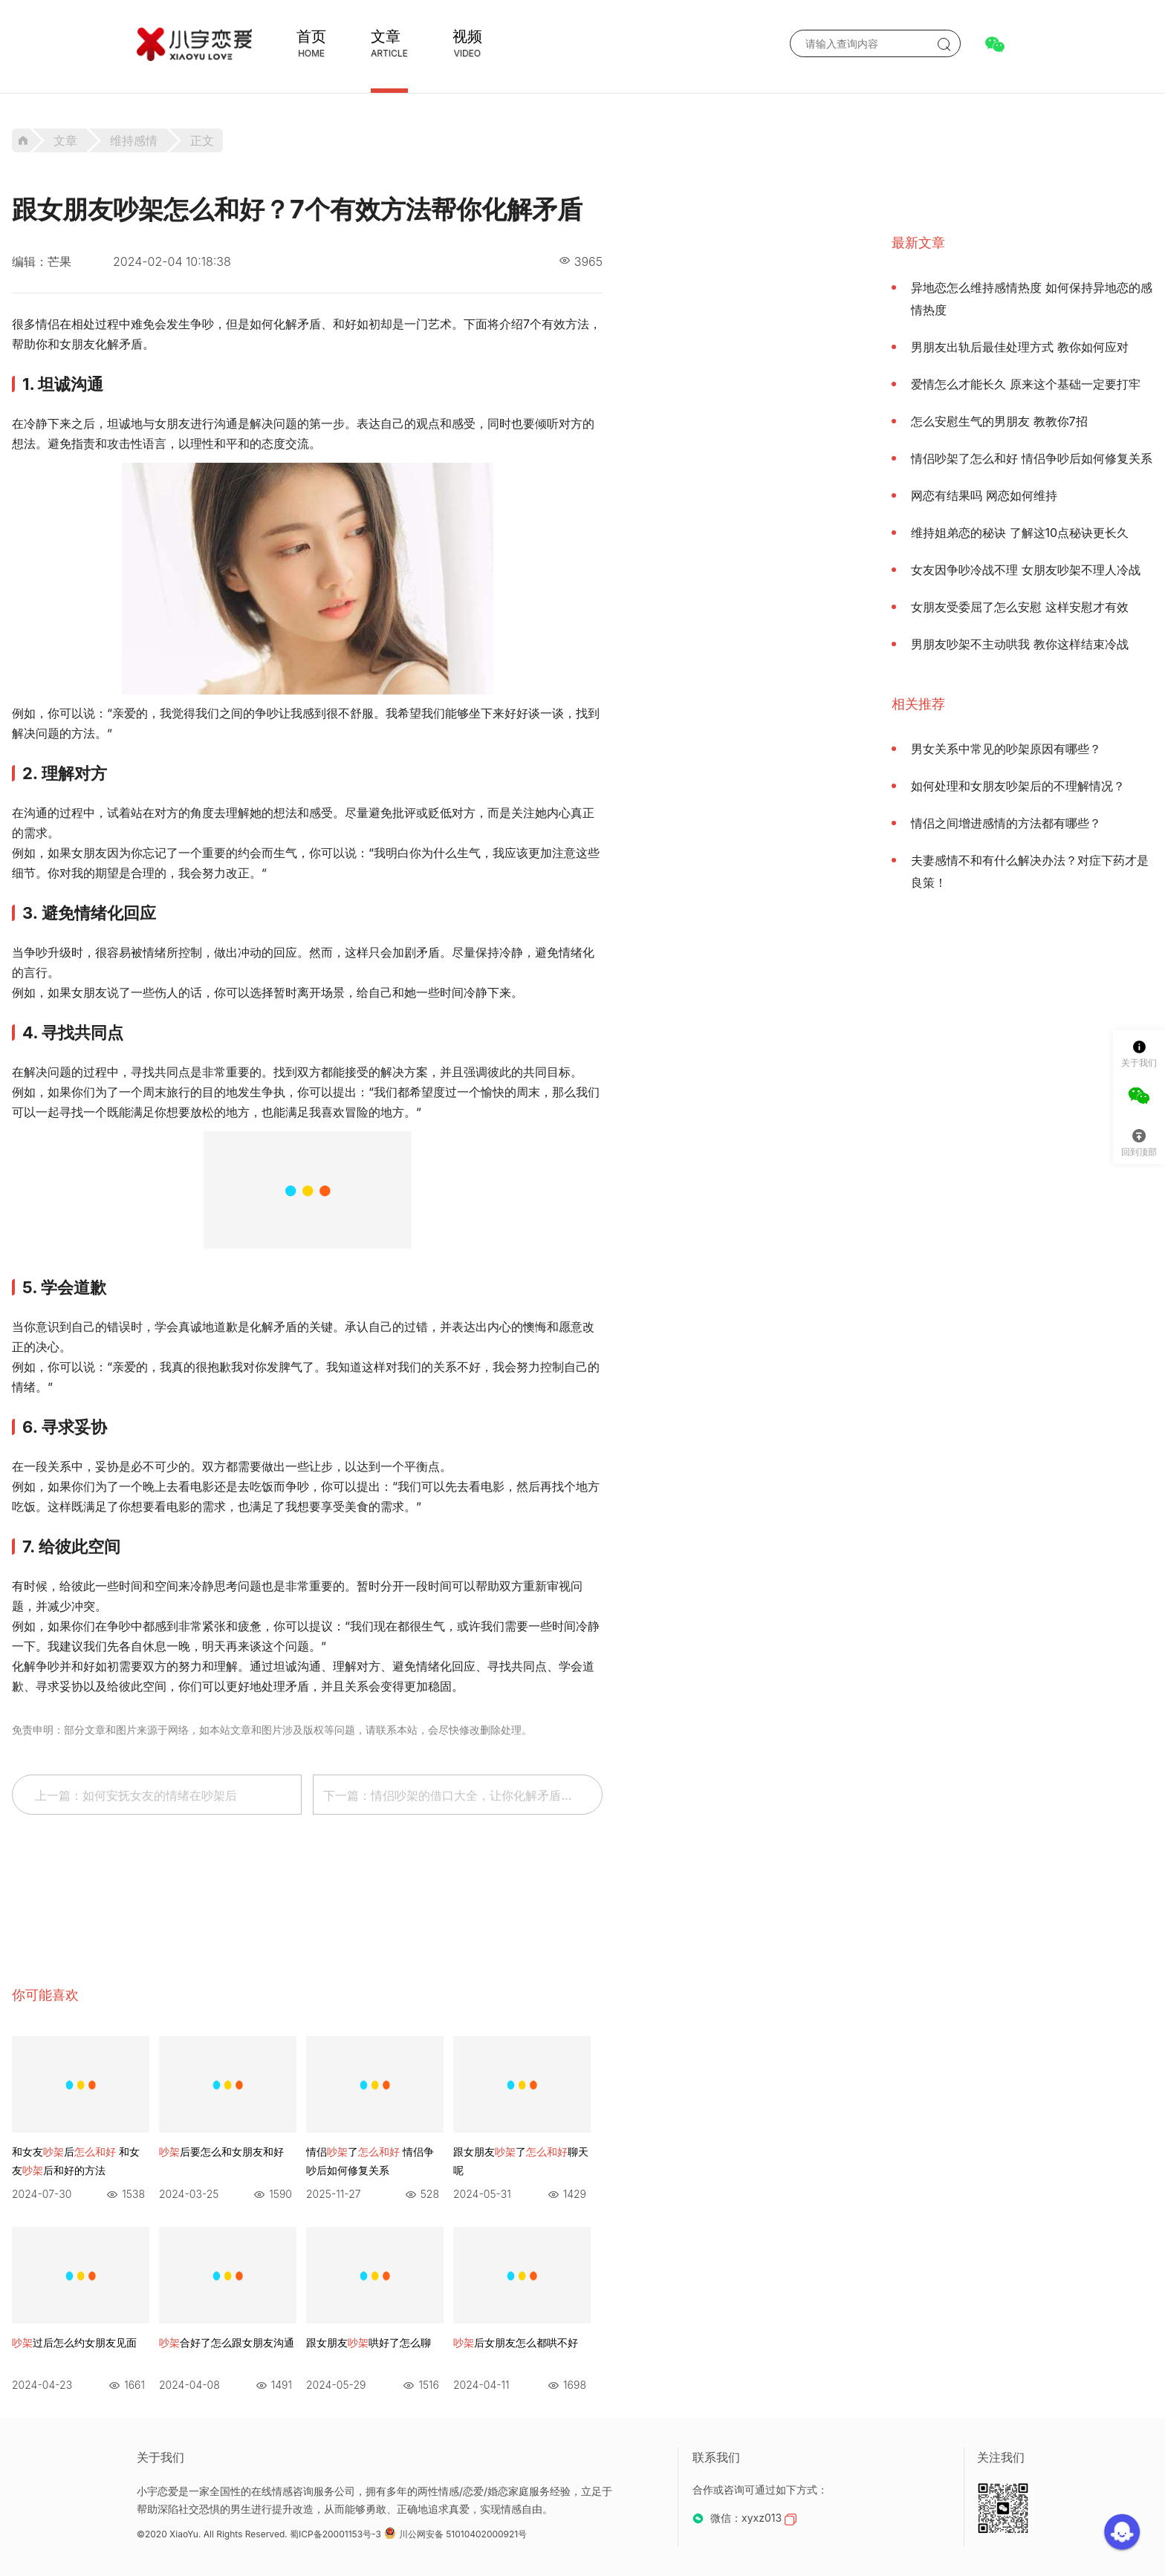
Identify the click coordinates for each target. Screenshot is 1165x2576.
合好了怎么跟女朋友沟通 (226, 2342)
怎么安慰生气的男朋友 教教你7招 (999, 421)
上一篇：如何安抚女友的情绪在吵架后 (136, 1795)
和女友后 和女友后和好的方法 (76, 2160)
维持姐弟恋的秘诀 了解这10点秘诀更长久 (1020, 532)
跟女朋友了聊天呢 (520, 2160)
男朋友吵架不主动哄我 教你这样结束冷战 (1020, 644)
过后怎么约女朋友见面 (74, 2342)
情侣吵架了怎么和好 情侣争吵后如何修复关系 (1031, 458)
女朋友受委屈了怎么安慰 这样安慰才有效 (1020, 606)
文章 (385, 36)
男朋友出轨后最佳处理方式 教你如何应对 (1020, 346)
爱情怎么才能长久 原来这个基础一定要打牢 (1025, 384)
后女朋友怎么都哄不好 (515, 2342)
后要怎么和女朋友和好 (221, 2151)
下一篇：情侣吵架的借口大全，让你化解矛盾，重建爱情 (463, 1795)
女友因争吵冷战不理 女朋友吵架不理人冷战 (1025, 569)
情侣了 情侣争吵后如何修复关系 (370, 2160)
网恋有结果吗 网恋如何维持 (984, 495)
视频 (467, 36)
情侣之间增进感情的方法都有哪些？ (1006, 823)
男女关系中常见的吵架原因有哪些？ (1006, 748)
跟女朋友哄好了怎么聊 (368, 2342)
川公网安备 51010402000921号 (455, 2534)
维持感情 (133, 140)
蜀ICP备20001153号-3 (335, 2534)
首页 (311, 36)
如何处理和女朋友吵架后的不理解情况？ (1018, 785)
